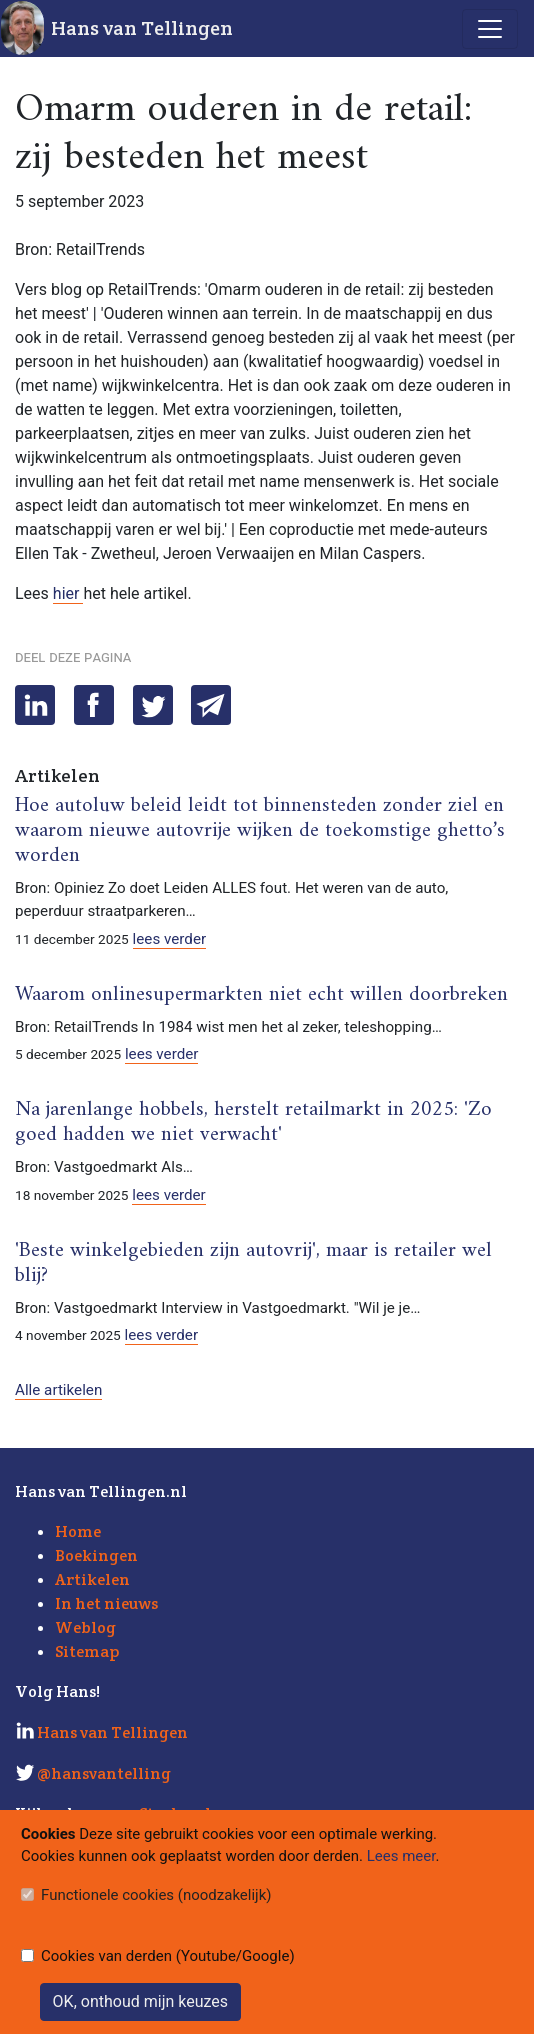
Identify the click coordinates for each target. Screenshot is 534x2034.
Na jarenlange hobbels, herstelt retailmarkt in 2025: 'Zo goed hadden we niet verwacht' (253, 1122)
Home (78, 1531)
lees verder (170, 939)
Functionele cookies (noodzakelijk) (156, 1895)
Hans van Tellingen (142, 28)
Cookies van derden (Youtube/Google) (168, 1956)
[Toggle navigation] (490, 29)
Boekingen (96, 1555)
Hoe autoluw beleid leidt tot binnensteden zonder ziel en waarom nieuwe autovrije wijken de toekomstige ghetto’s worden (260, 831)
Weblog (85, 1627)
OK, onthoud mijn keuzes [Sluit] (140, 2001)
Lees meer (401, 1856)
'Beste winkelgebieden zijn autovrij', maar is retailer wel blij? (253, 1263)
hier (68, 593)
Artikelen (92, 1579)
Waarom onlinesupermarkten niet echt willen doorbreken (261, 995)
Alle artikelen (58, 1390)
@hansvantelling (104, 1773)
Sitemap (87, 1651)
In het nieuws (106, 1603)
